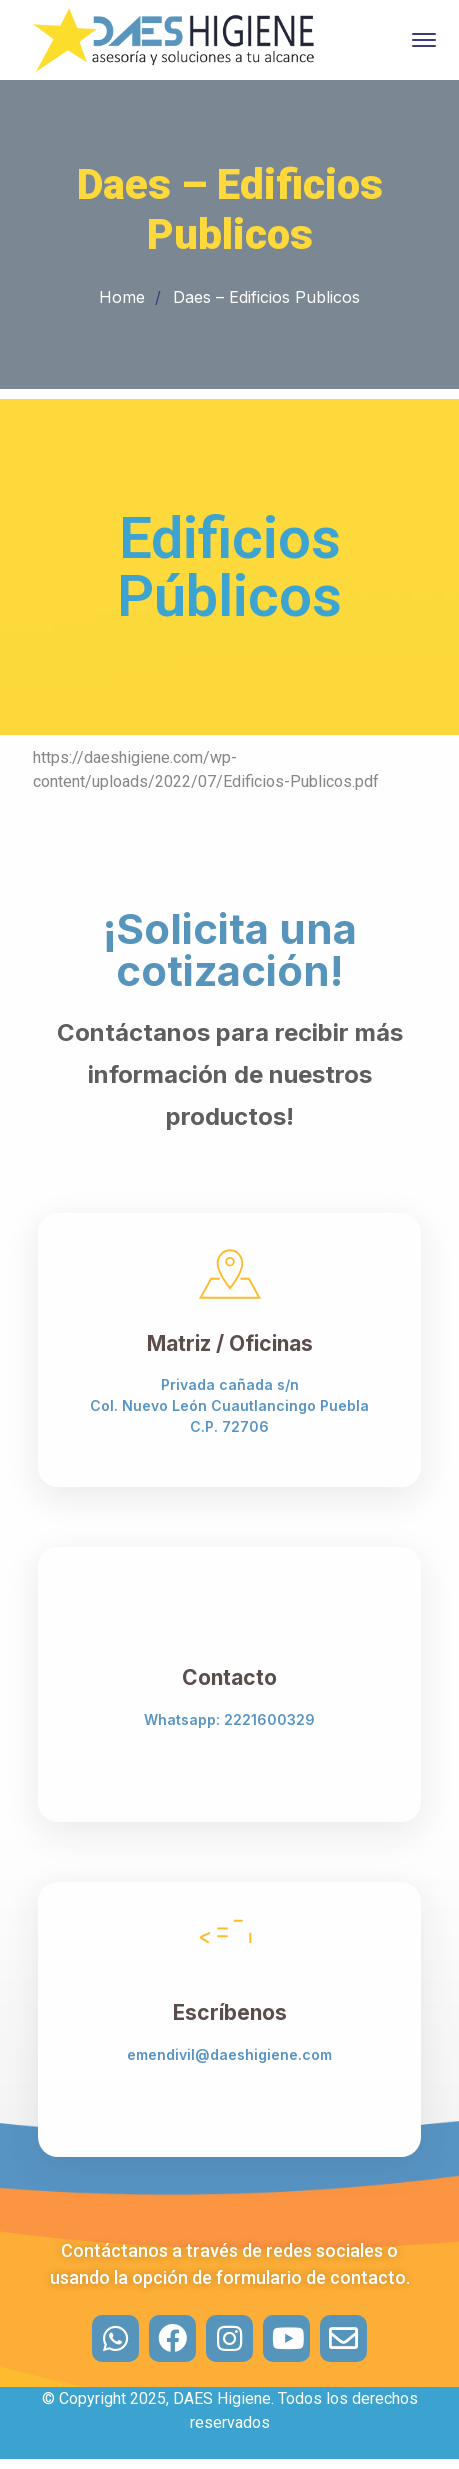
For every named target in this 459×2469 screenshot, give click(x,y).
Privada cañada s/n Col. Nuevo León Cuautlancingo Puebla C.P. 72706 (229, 1405)
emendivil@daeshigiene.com (229, 2054)
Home (122, 297)
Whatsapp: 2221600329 (229, 1719)
